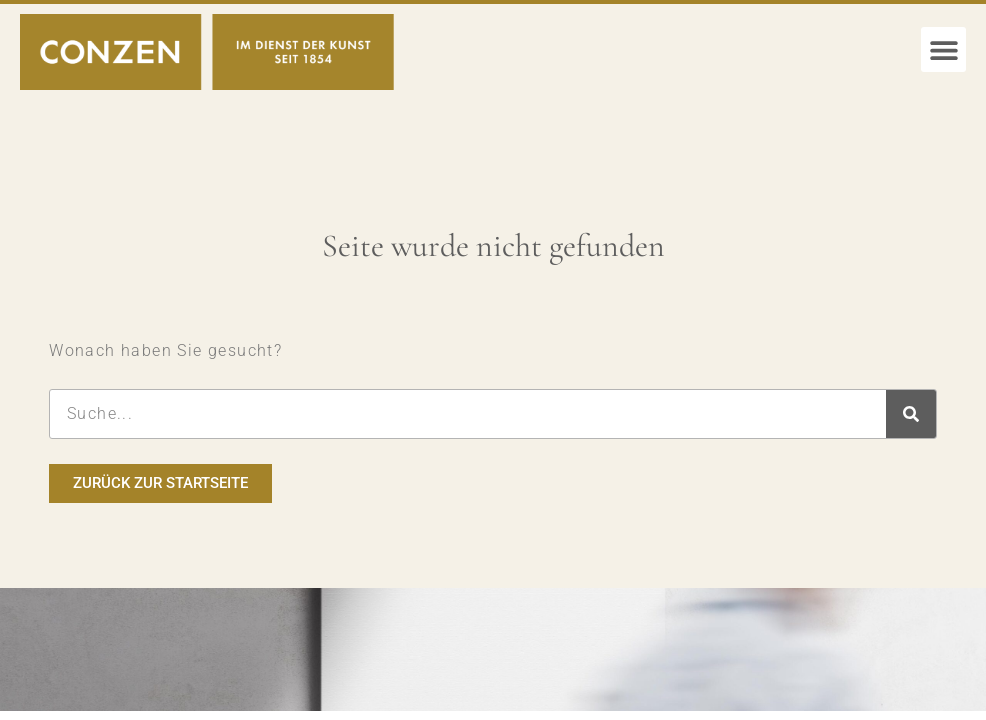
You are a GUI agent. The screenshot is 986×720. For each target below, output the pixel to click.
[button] (943, 49)
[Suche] (911, 414)
